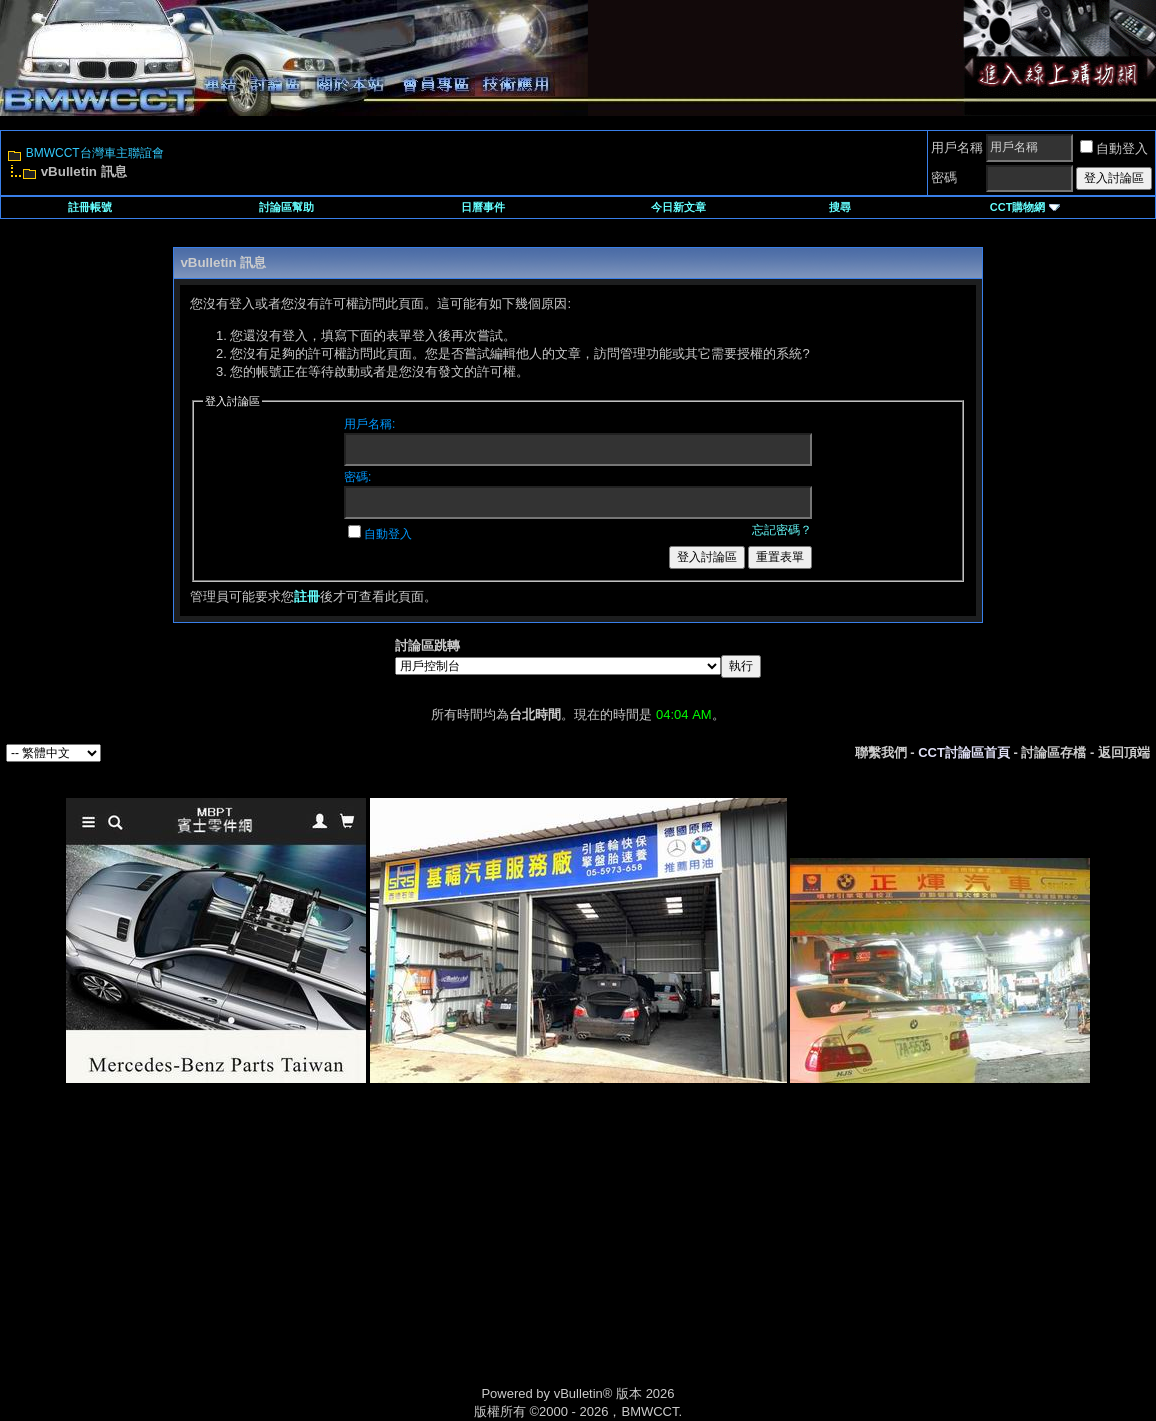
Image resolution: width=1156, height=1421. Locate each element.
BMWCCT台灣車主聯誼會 (95, 153)
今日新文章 (678, 207)
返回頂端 (1124, 752)
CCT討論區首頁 (964, 752)
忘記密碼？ (782, 530)
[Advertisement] (408, 1257)
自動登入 (1114, 148)
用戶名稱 (957, 147)
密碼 (944, 177)
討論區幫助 (286, 207)
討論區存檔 (1053, 752)
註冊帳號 (90, 207)
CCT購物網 (1025, 207)
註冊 (307, 596)
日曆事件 (483, 207)
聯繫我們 (881, 752)
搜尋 (840, 207)
